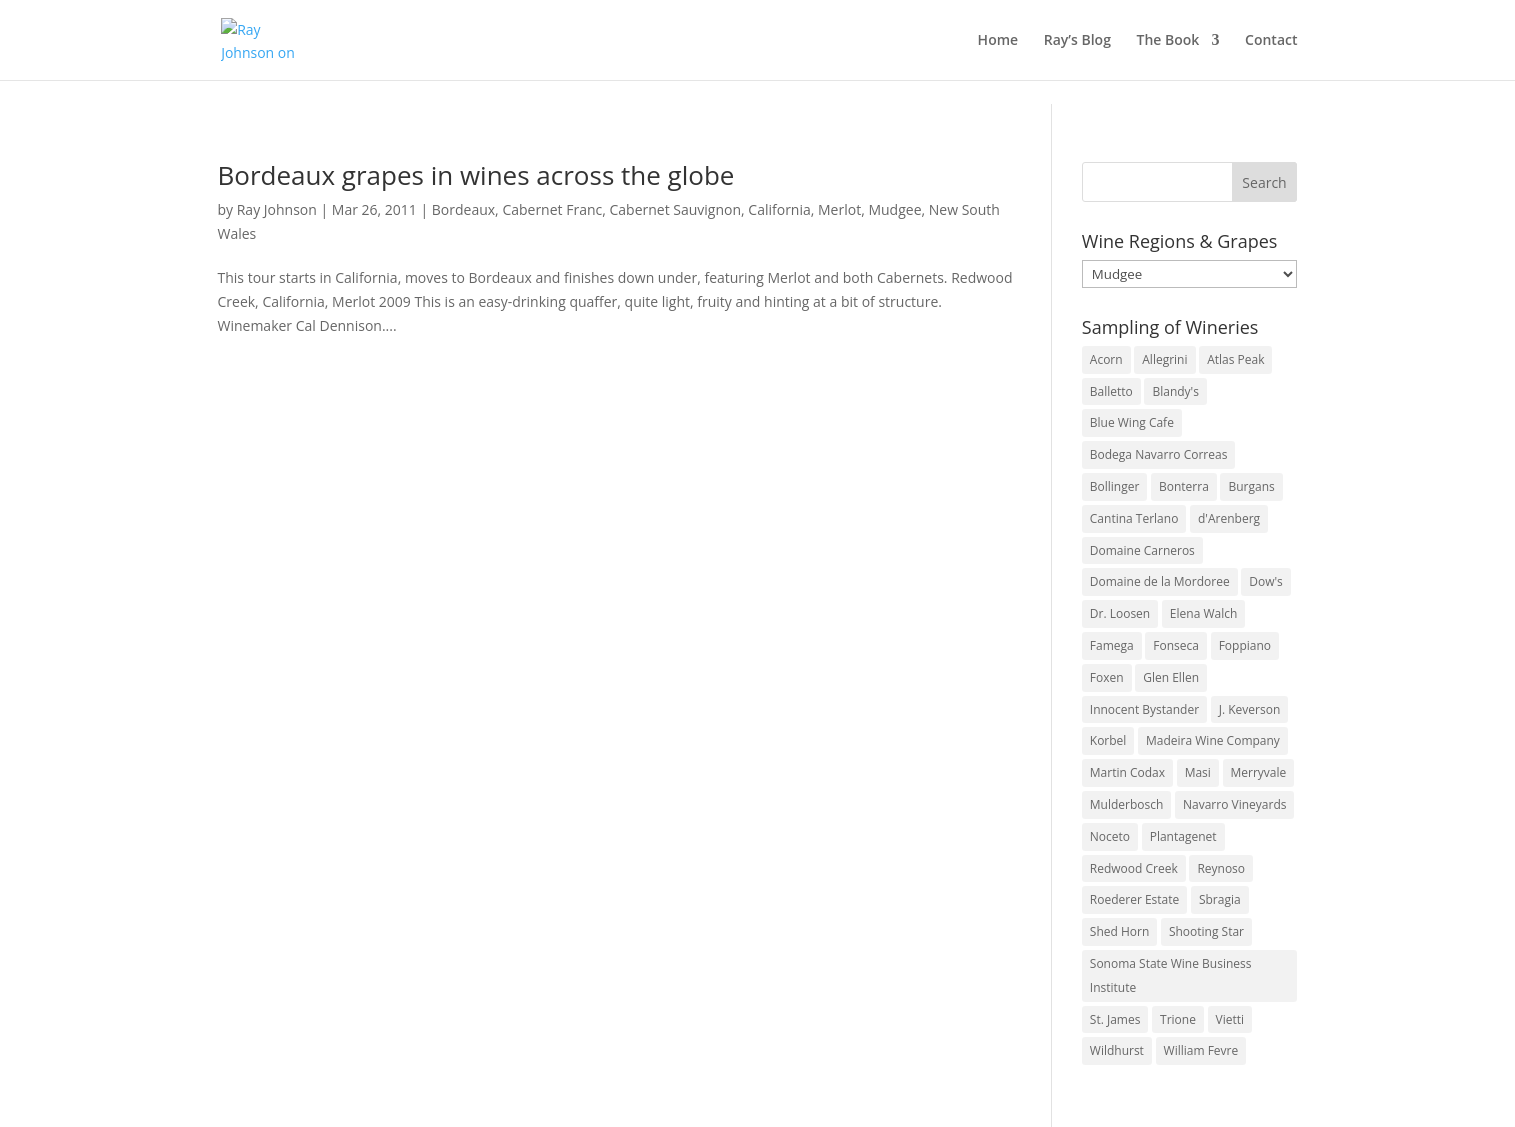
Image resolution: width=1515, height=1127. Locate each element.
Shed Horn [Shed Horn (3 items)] (1119, 931)
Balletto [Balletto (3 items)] (1111, 391)
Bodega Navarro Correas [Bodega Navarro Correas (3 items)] (1159, 454)
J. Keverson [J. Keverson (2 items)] (1250, 709)
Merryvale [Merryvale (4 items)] (1259, 772)
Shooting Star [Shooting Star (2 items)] (1206, 931)
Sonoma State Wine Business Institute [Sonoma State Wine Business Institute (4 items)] (1171, 975)
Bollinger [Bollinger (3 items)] (1115, 486)
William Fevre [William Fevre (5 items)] (1201, 1050)
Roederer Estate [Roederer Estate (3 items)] (1134, 899)
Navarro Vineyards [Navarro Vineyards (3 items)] (1234, 804)
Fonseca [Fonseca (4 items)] (1176, 645)
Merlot (839, 209)
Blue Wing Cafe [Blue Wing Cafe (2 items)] (1132, 422)
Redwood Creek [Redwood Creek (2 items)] (1134, 868)
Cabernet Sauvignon (675, 209)
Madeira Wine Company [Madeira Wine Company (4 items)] (1213, 740)
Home (998, 41)
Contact (1271, 41)
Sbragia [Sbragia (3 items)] (1220, 899)
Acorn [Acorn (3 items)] (1106, 359)
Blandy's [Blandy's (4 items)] (1175, 391)
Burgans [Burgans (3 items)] (1251, 486)
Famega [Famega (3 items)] (1112, 645)
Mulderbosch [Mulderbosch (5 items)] (1127, 804)
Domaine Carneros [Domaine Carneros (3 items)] (1142, 550)
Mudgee (894, 209)
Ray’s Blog (1077, 41)
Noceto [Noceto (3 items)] (1110, 836)
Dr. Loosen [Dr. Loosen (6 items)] (1120, 613)
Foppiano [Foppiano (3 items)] (1245, 645)
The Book (1168, 41)
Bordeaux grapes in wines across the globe (476, 175)
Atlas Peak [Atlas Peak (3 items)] (1235, 359)
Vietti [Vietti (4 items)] (1230, 1019)
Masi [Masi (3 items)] (1198, 772)
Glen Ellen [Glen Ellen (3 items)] (1171, 677)
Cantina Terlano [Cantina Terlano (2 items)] (1134, 518)
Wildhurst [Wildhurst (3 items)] (1117, 1050)
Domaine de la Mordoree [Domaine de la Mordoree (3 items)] (1160, 581)
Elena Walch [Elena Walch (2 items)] (1203, 613)
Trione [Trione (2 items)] (1178, 1019)
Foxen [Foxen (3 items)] (1107, 677)
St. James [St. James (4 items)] (1115, 1019)
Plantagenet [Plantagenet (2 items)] (1183, 836)
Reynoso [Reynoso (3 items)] (1221, 868)
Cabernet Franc (552, 209)
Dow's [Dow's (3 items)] (1266, 581)
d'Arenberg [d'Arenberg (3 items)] (1229, 518)
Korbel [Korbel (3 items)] (1108, 740)
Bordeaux (463, 209)
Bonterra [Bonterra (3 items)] (1184, 486)
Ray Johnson (277, 209)
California (779, 209)
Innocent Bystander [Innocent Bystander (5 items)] (1144, 709)
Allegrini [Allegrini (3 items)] (1164, 359)
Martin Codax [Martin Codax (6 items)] (1127, 772)
